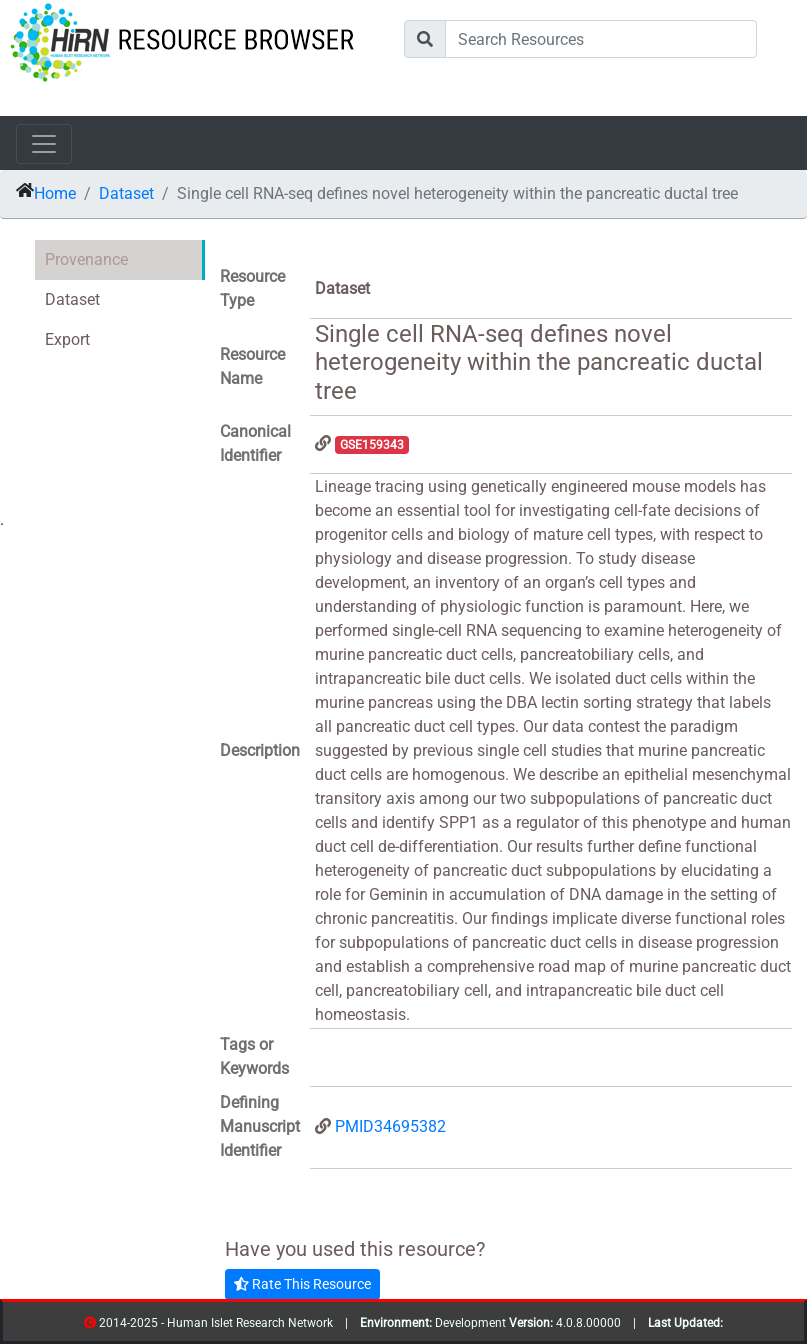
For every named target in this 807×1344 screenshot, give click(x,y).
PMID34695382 (390, 1126)
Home (55, 193)
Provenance (86, 259)
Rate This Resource (302, 1284)
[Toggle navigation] (44, 144)
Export (67, 339)
